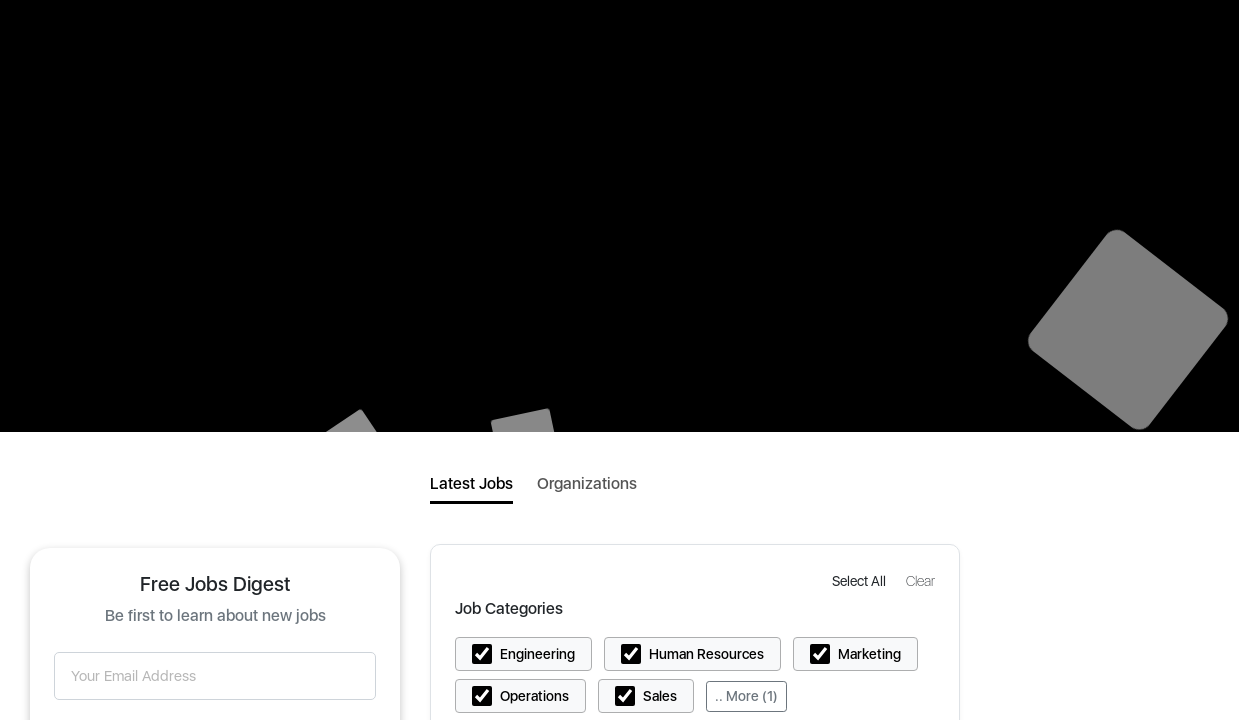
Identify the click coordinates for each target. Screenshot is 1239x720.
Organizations (587, 483)
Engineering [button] (537, 654)
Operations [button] (534, 696)
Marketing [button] (869, 654)
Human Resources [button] (706, 654)
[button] (861, 580)
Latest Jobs (471, 483)
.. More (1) (746, 696)
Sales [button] (660, 696)
